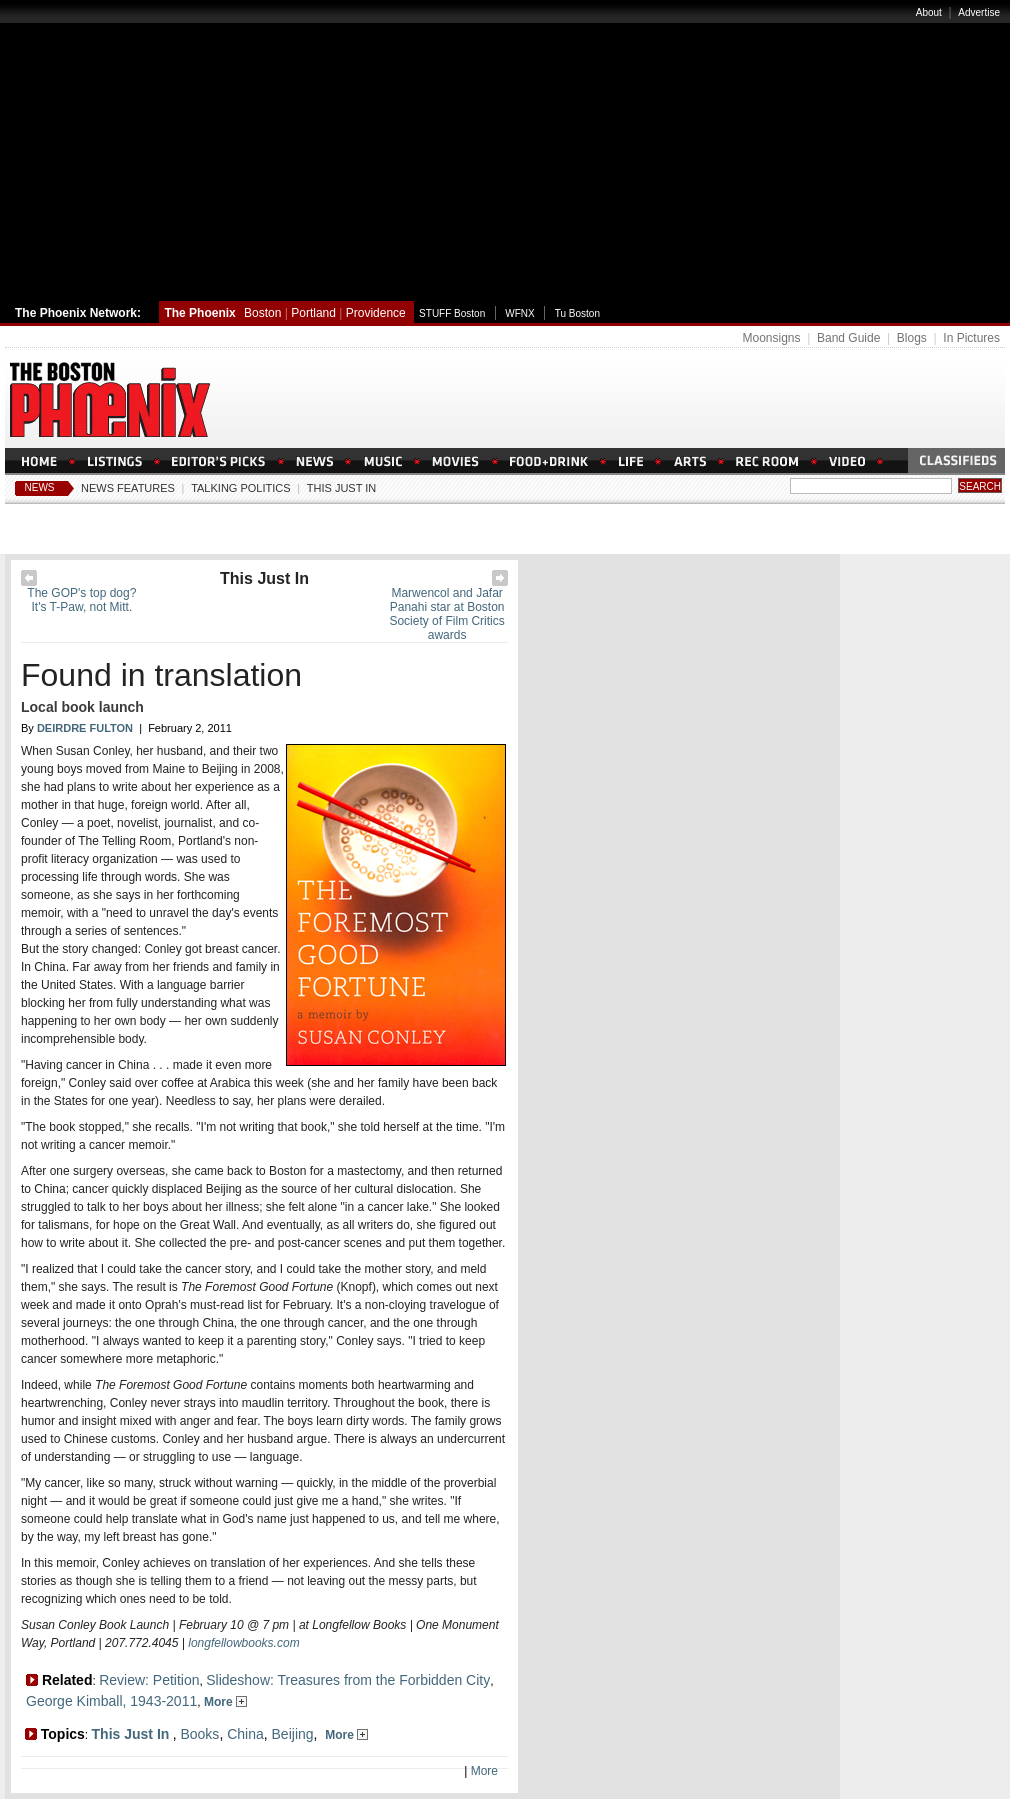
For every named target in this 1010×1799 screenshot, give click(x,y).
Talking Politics (240, 488)
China (245, 1734)
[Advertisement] (505, 153)
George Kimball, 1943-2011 (111, 1701)
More (225, 1702)
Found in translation (161, 675)
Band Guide (848, 338)
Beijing (293, 1734)
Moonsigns (771, 338)
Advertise (979, 12)
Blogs (912, 338)
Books (199, 1734)
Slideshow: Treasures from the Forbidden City (348, 1680)
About (929, 12)
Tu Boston (577, 313)
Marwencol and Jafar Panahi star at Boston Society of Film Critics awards (446, 614)
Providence (376, 313)
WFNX (519, 313)
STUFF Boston (452, 313)
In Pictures (971, 338)
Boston (262, 313)
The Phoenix (199, 313)
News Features (128, 488)
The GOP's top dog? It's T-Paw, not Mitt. (81, 600)
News (40, 487)
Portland (313, 313)
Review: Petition (149, 1680)
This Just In (341, 488)
